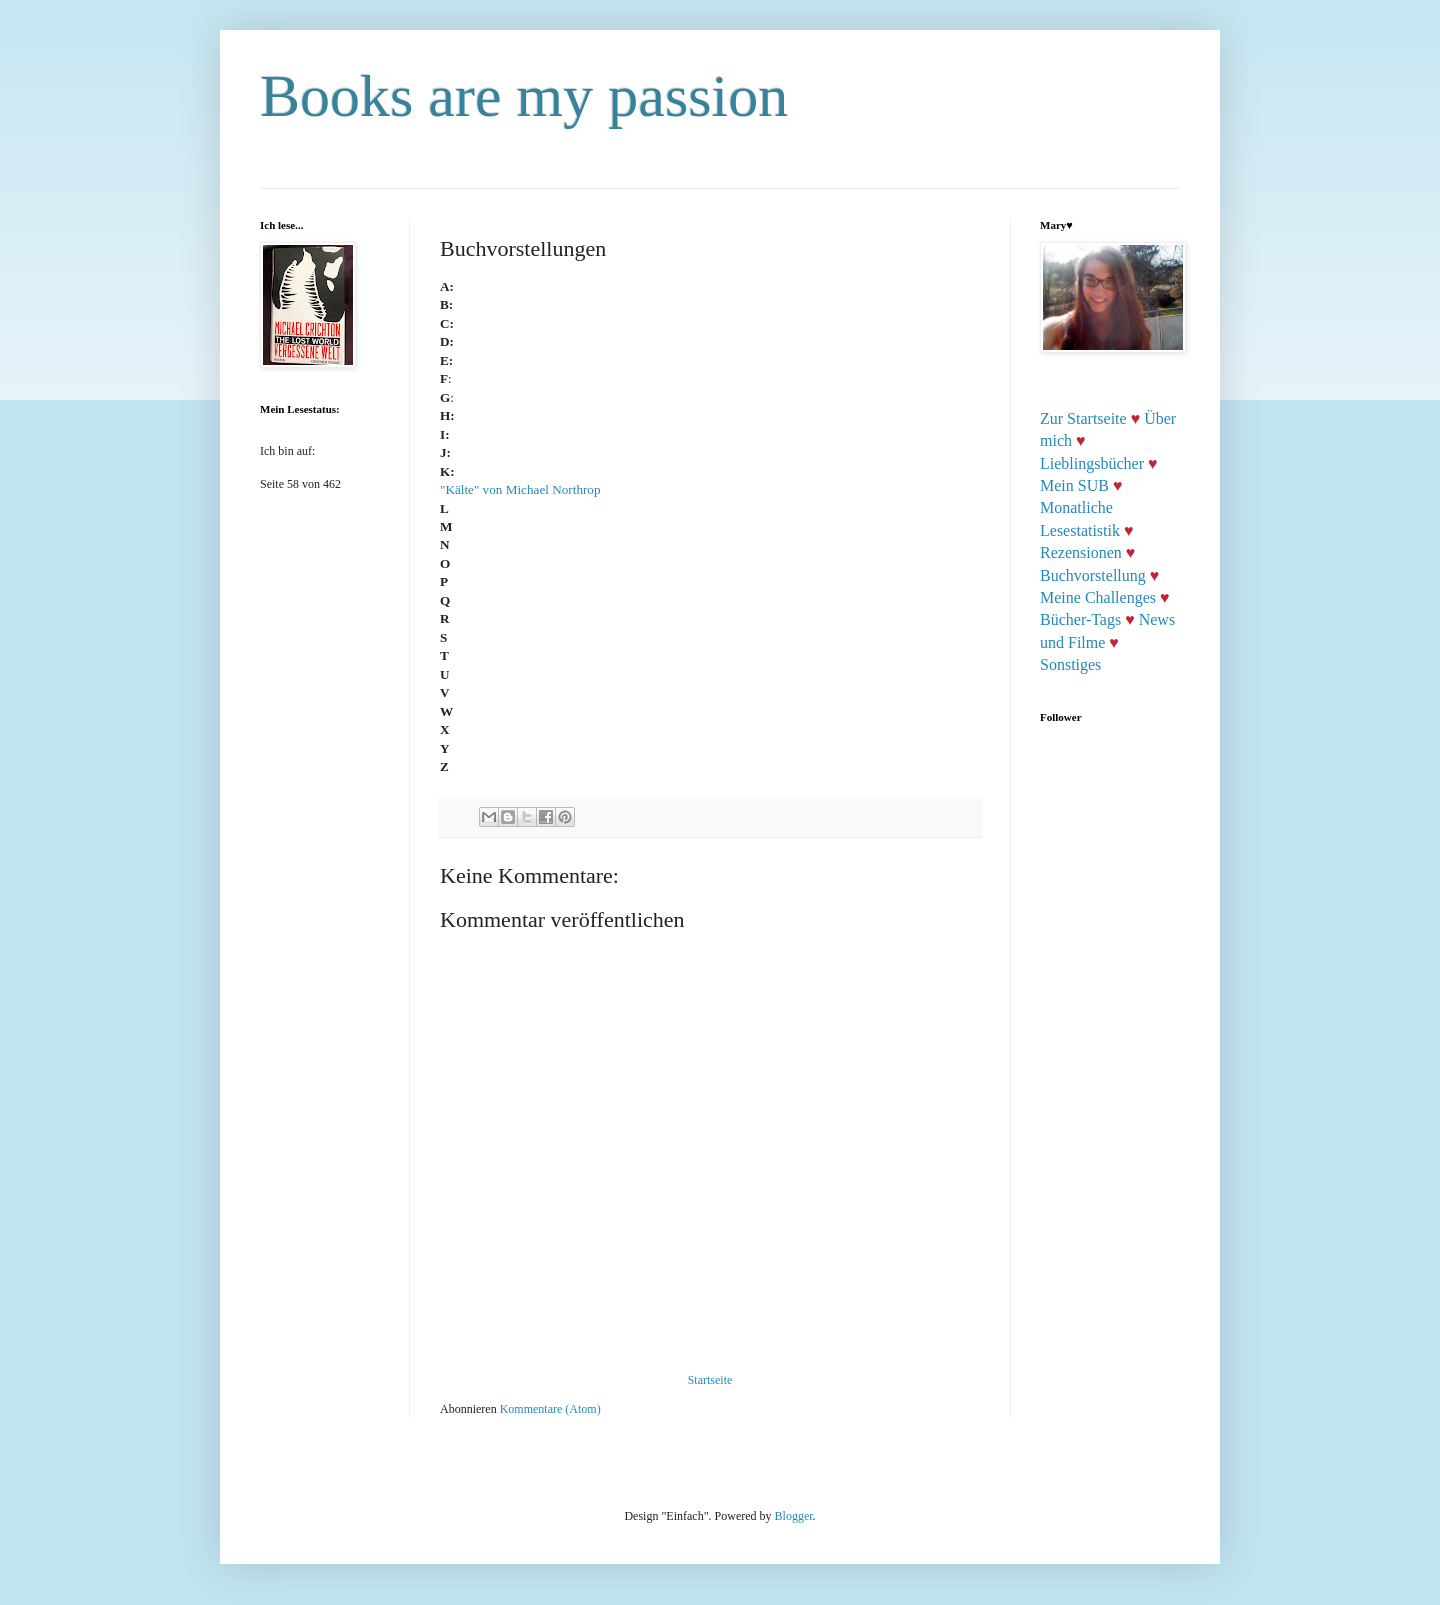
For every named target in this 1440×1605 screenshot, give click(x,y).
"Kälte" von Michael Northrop (522, 489)
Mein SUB (1074, 485)
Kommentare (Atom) (550, 1409)
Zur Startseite (1083, 418)
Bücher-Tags (1080, 619)
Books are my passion (524, 96)
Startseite (710, 1380)
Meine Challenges (1098, 597)
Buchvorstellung (1093, 575)
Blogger (794, 1516)
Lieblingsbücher (1092, 463)
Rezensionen (1081, 552)
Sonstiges (1070, 664)
